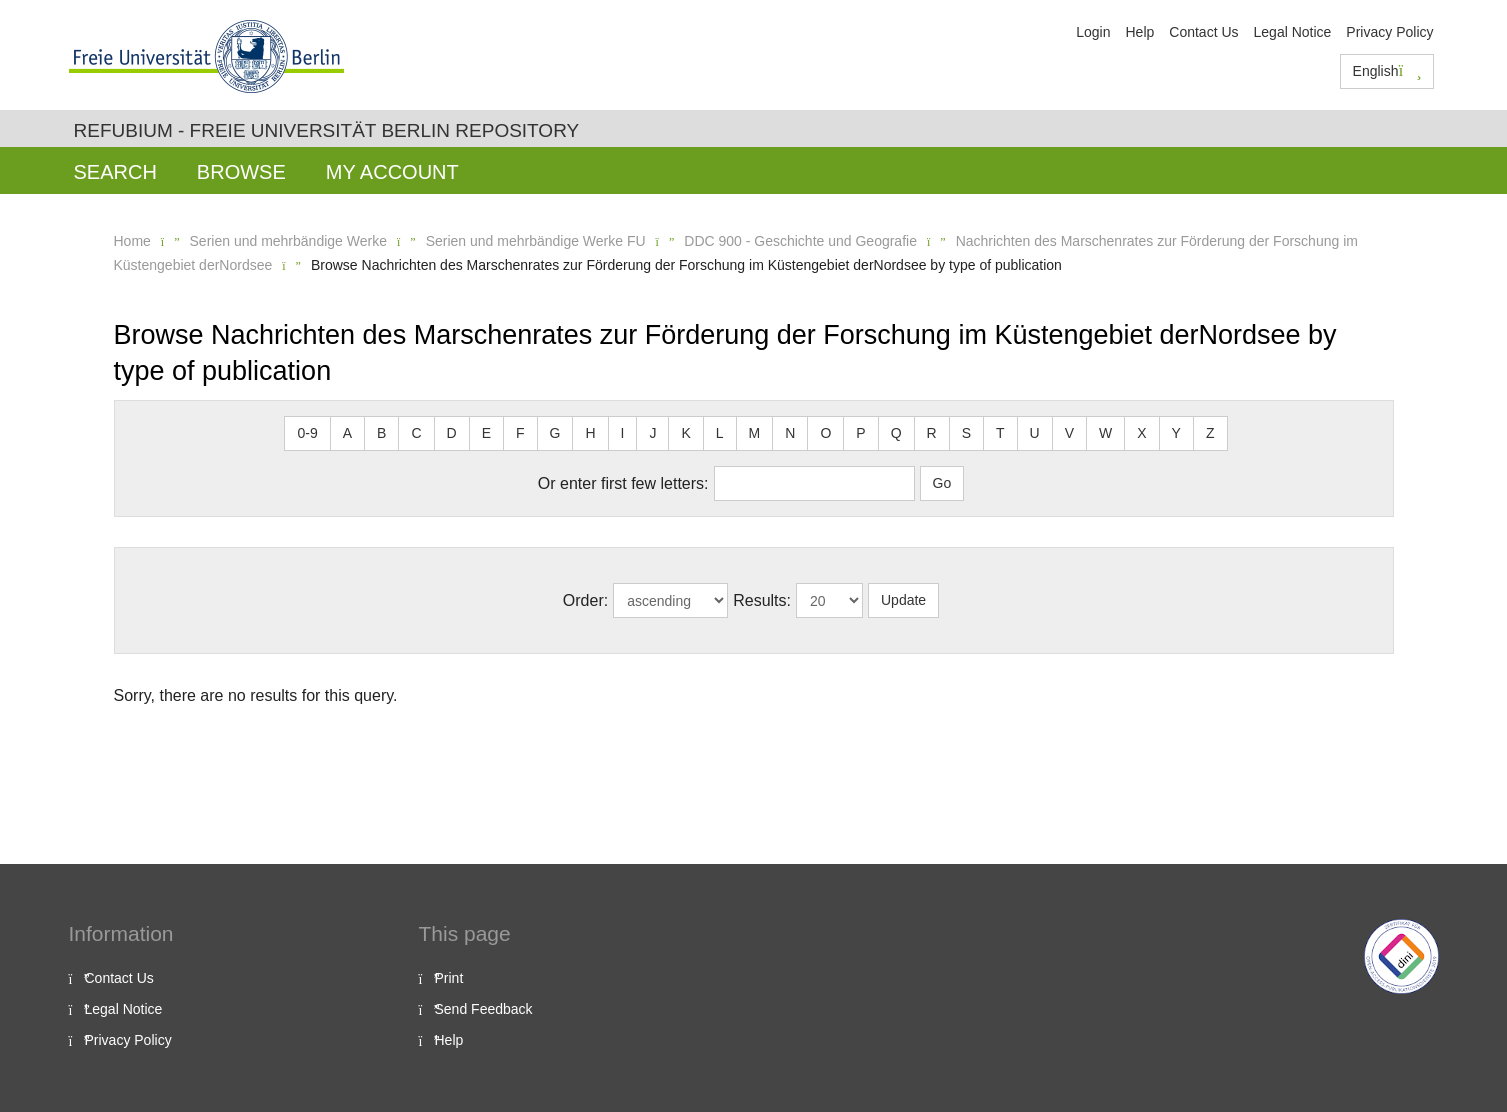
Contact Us (1203, 32)
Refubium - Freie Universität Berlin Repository (327, 130)
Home (132, 241)
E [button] (486, 433)
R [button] (932, 433)
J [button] (652, 433)
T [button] (1000, 433)
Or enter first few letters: (623, 483)
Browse (241, 172)
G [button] (555, 433)
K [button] (685, 433)
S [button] (966, 433)
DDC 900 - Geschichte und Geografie (800, 241)
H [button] (590, 433)
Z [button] (1210, 433)
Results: (762, 600)
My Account (392, 172)
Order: (585, 600)
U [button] (1035, 433)
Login (1093, 32)
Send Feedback (484, 1009)
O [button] (825, 433)
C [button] (416, 433)
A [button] (347, 433)
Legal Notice (1293, 32)
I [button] (623, 433)
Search (115, 172)
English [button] (1387, 71)
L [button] (720, 433)
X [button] (1141, 433)
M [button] (755, 433)
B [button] (381, 433)
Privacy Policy (1389, 32)
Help (1139, 32)
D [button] (452, 433)
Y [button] (1176, 433)
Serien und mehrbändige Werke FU (536, 241)
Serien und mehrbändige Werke (288, 241)
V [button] (1069, 433)
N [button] (790, 433)
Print (449, 978)
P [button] (860, 433)
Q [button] (896, 433)
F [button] (520, 433)
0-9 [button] (307, 433)
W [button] (1105, 433)
